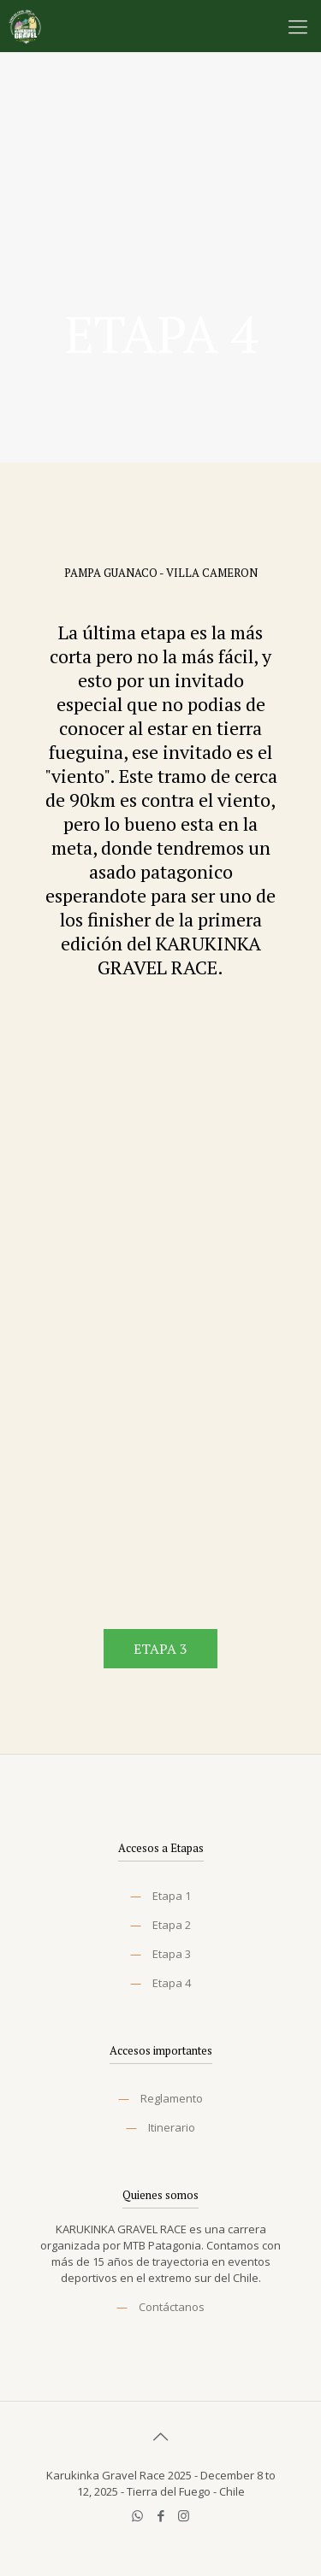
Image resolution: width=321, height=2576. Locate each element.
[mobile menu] (297, 25)
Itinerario (171, 2127)
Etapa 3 (171, 1953)
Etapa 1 (171, 1895)
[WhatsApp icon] (137, 2515)
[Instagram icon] (184, 2515)
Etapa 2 (171, 1924)
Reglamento (171, 2098)
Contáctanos (172, 2306)
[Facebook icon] (160, 2515)
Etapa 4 (171, 1983)
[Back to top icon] (161, 2437)
